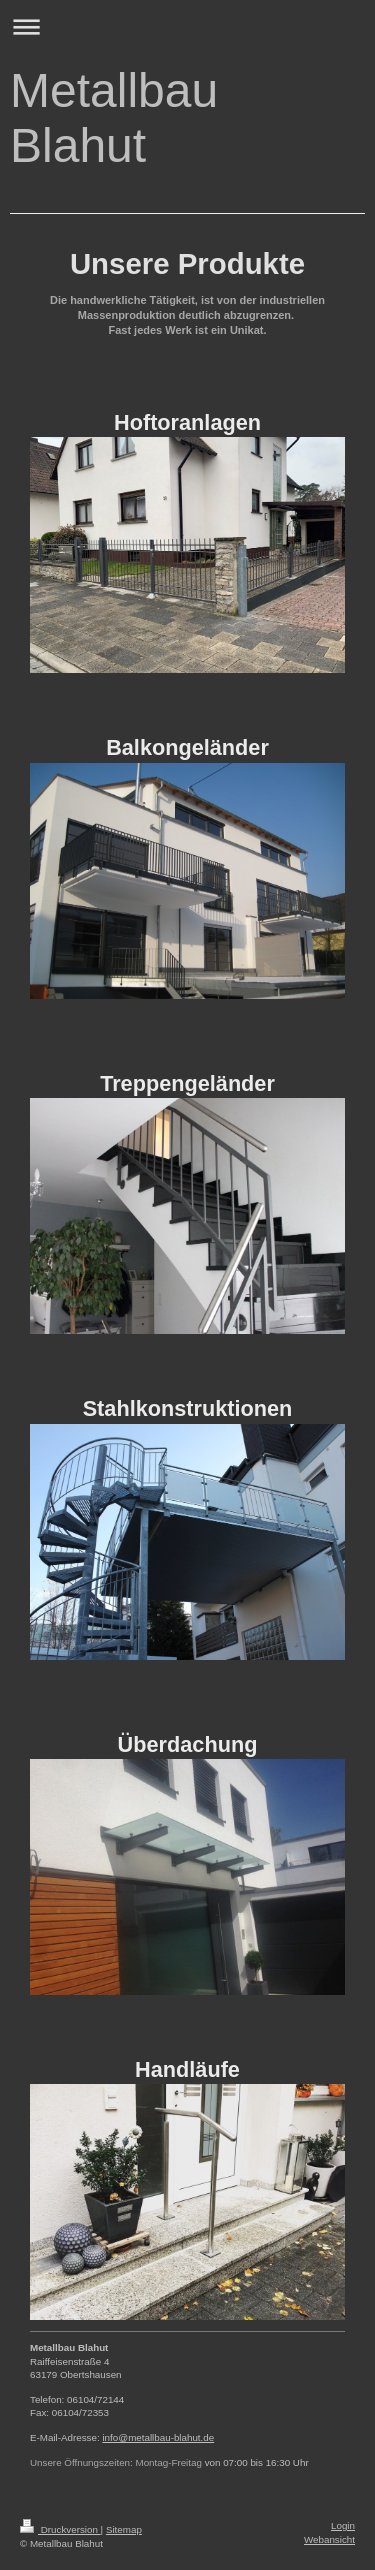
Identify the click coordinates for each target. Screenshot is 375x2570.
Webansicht (329, 2539)
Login (343, 2525)
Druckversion (60, 2529)
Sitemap (124, 2529)
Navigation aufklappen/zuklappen (187, 26)
